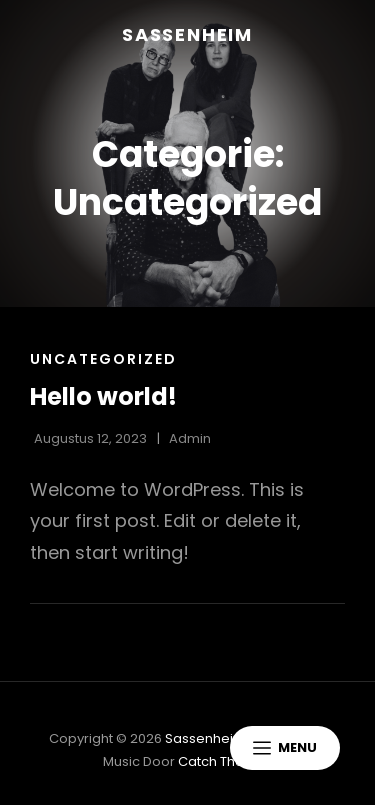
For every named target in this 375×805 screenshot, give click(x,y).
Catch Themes (225, 761)
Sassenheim (187, 34)
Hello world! (103, 396)
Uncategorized (103, 359)
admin (190, 438)
